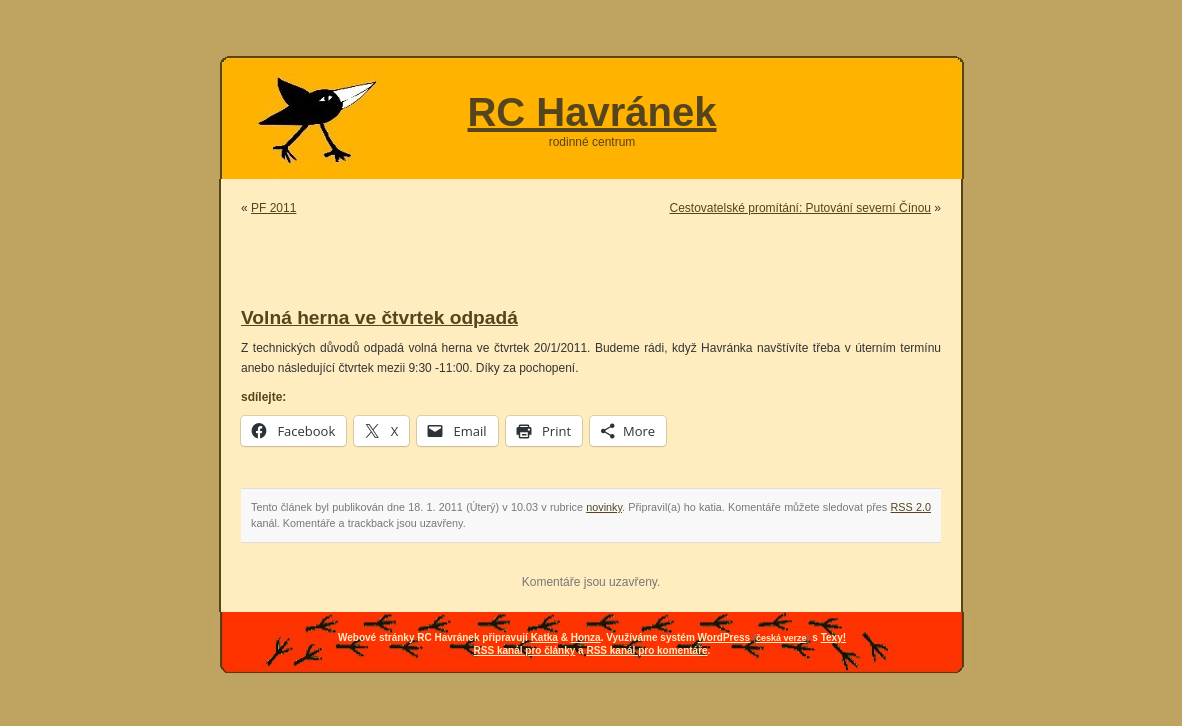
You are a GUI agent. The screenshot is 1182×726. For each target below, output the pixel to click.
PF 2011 (273, 208)
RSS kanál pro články (525, 650)
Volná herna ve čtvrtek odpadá (379, 317)
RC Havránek (591, 112)
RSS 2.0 (911, 507)
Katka (544, 637)
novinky (604, 507)
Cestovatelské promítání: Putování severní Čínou (800, 208)
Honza (586, 637)
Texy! (833, 637)
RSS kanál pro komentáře (646, 650)
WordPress (724, 637)
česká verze (781, 638)
